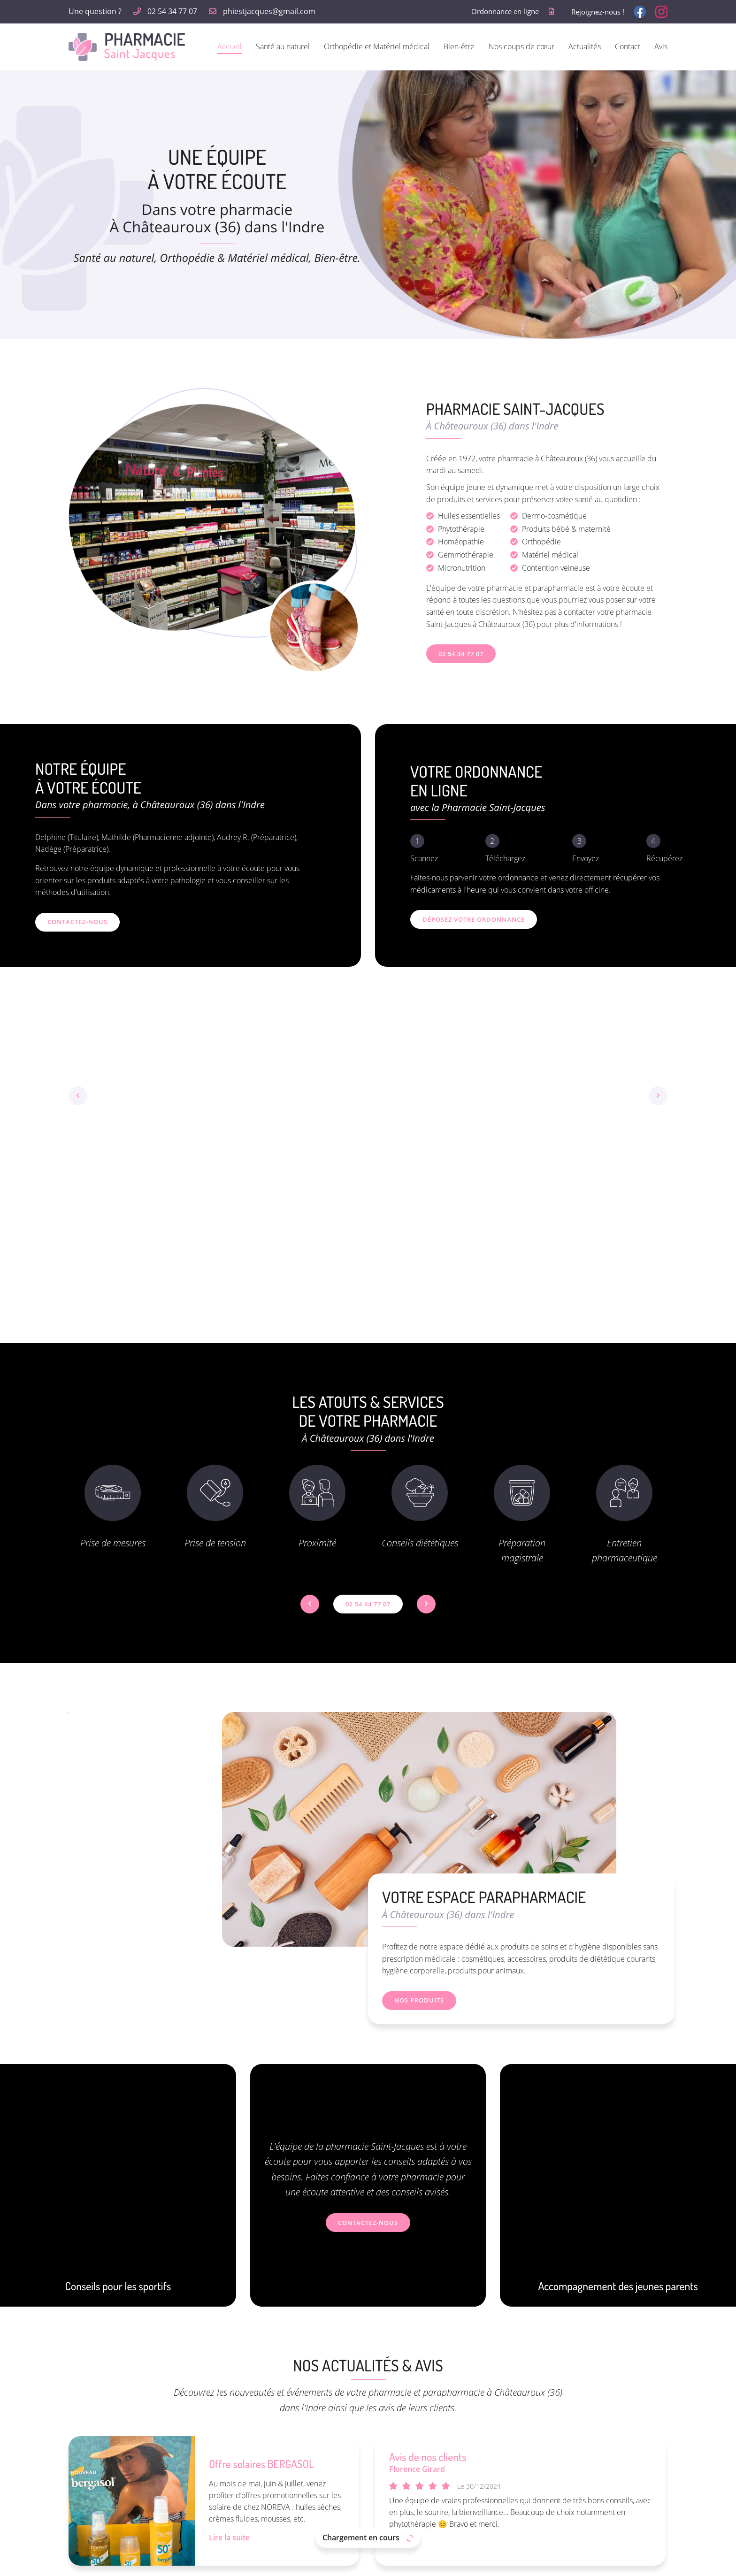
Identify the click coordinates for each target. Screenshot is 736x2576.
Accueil (229, 46)
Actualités (584, 46)
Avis (660, 46)
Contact (627, 46)
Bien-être (459, 46)
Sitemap (430, 2563)
